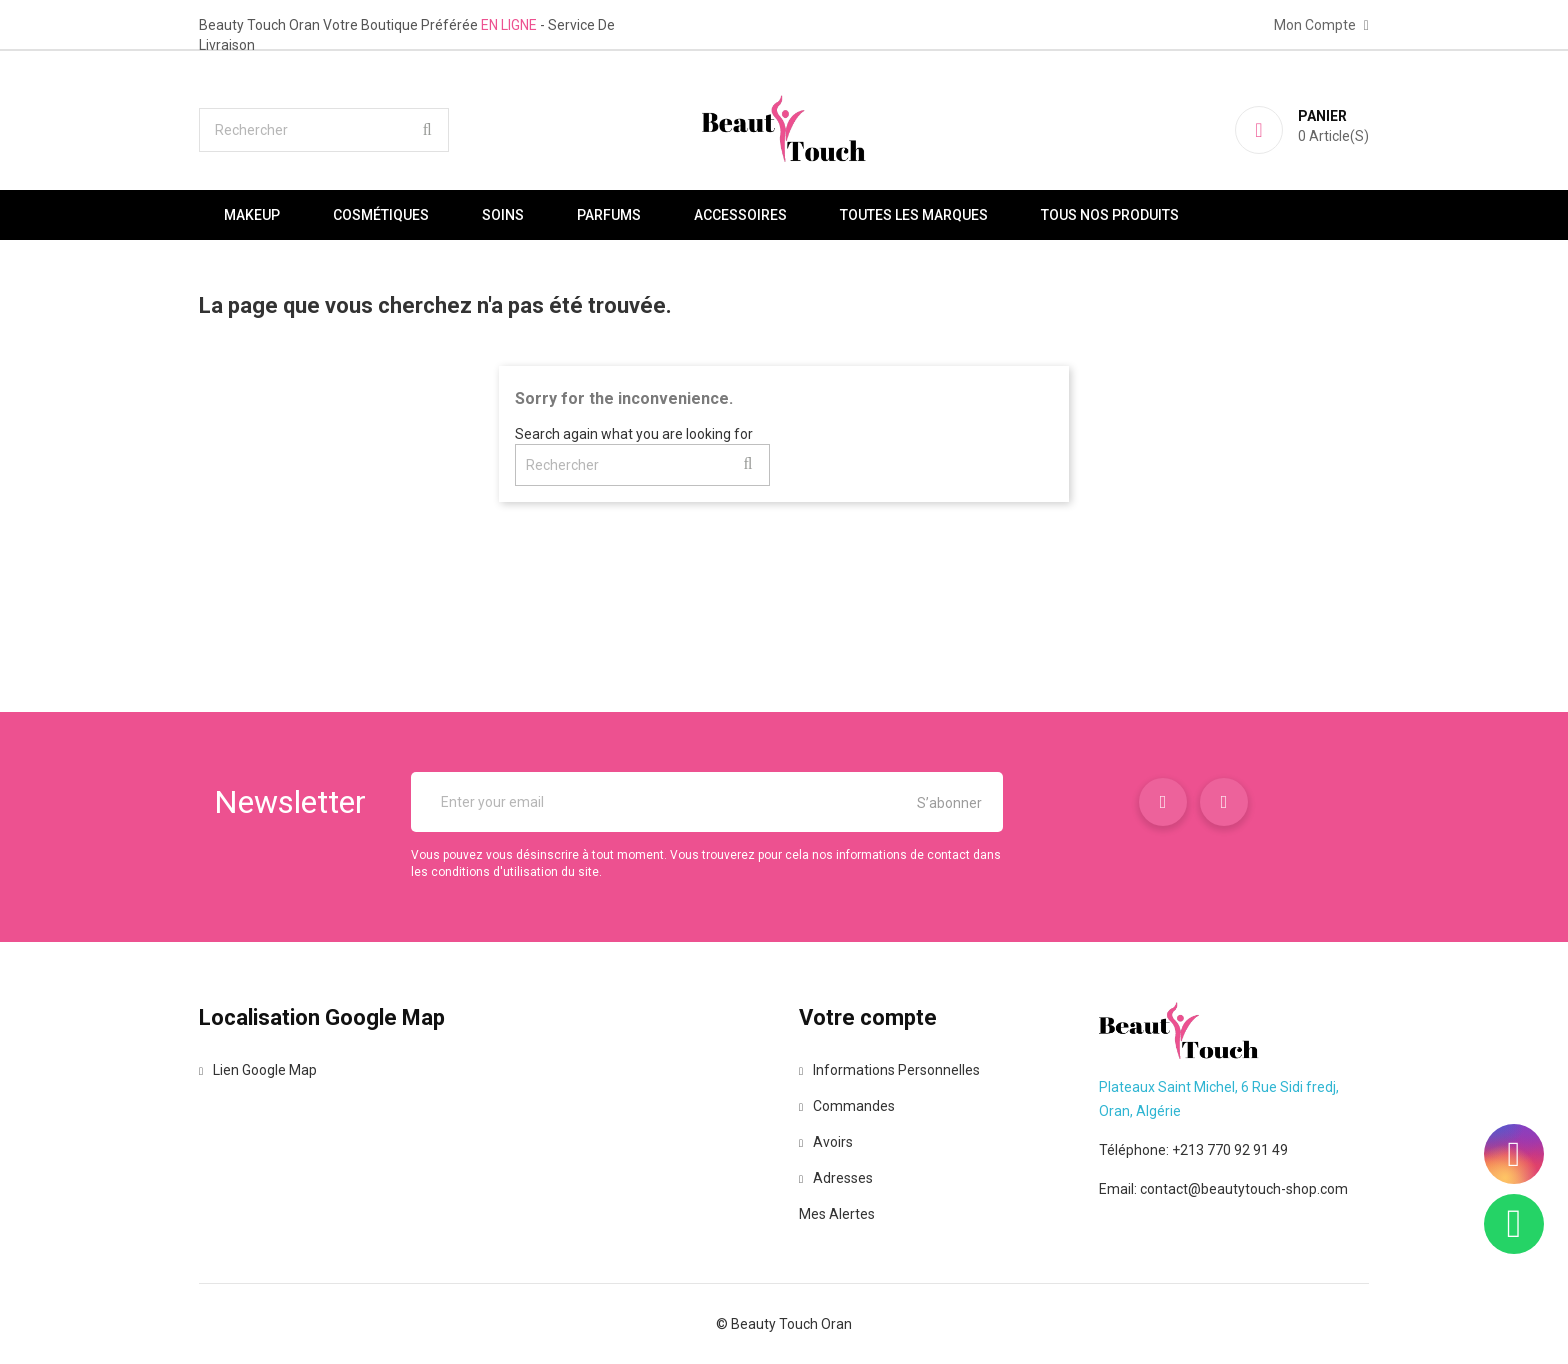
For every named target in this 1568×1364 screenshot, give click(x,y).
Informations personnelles (889, 1070)
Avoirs (826, 1142)
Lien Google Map (258, 1070)
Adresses (836, 1178)
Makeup (252, 215)
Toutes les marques (914, 215)
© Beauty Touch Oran (784, 1324)
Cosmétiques (381, 215)
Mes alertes (837, 1214)
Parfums (609, 215)
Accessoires (740, 215)
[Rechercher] (324, 130)
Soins (503, 215)
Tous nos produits (1110, 215)
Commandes (847, 1106)
